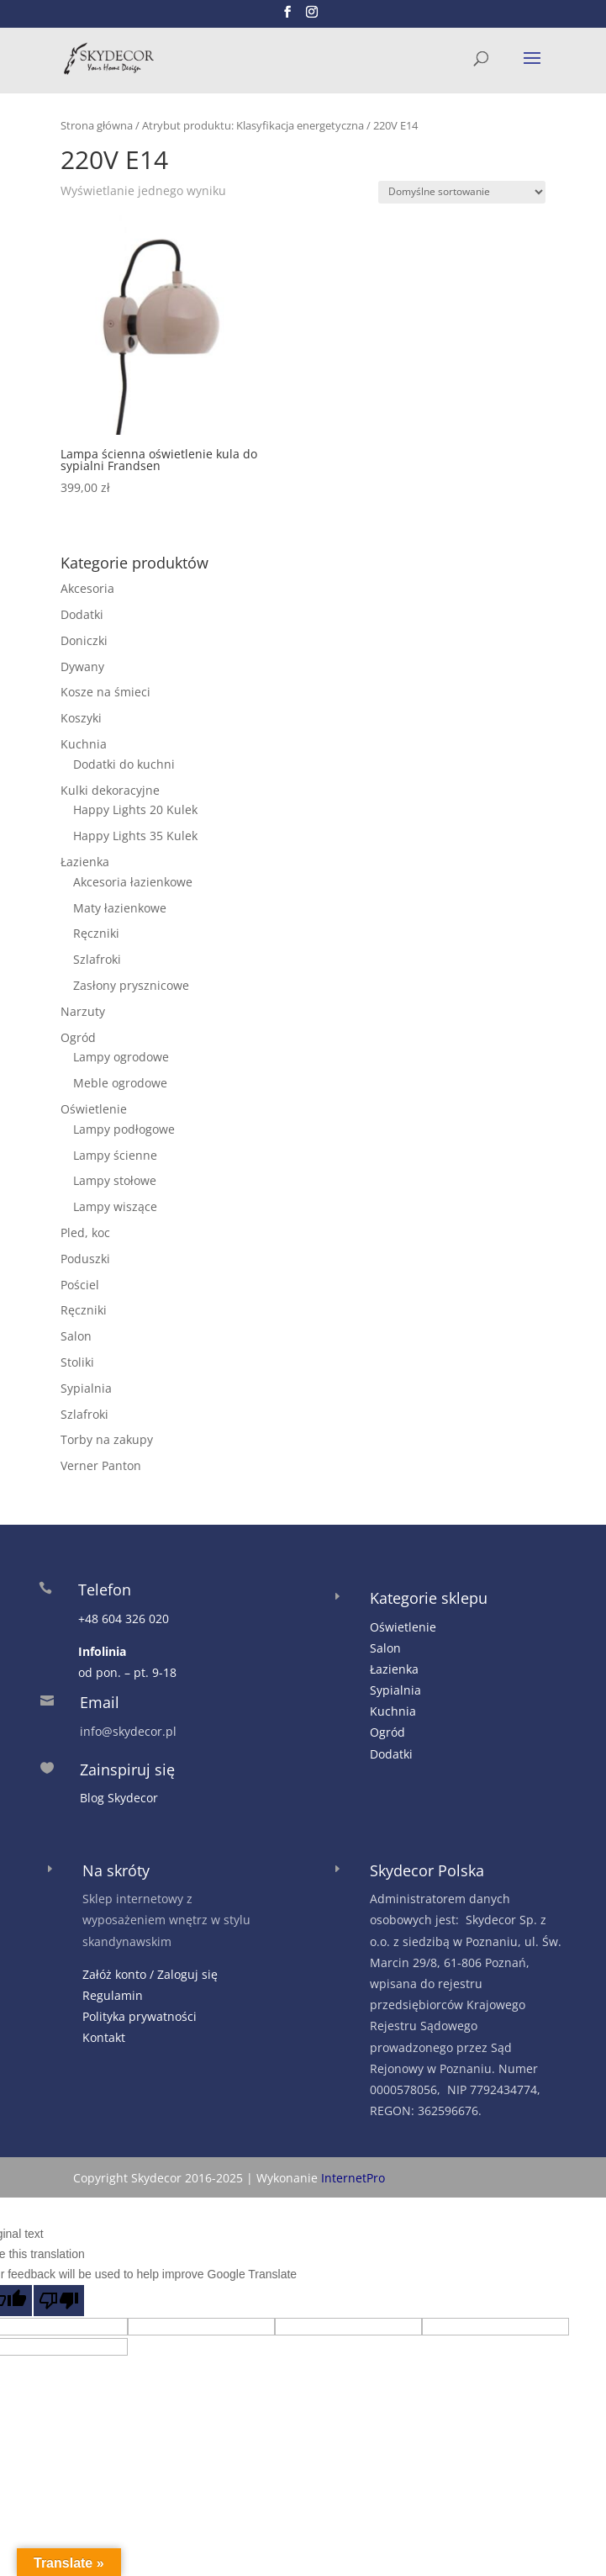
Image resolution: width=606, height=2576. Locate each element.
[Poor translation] (59, 2300)
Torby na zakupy (107, 1439)
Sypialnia (86, 1388)
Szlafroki (97, 959)
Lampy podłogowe (124, 1129)
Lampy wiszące (115, 1206)
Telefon (104, 1589)
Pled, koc (85, 1232)
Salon (76, 1336)
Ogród (78, 1037)
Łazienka (85, 862)
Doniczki (84, 640)
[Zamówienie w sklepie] (461, 192)
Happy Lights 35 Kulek (135, 836)
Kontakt (103, 2037)
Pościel (80, 1285)
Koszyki (81, 718)
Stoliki (77, 1362)
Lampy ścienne (115, 1155)
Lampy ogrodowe (121, 1057)
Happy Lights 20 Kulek (135, 809)
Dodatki (82, 614)
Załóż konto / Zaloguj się (150, 1974)
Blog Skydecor (119, 1798)
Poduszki (85, 1259)
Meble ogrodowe (120, 1083)
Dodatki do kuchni (124, 764)
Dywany (82, 666)
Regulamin (112, 1995)
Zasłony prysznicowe (131, 985)
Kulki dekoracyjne (110, 790)
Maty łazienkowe (119, 908)
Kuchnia (84, 744)
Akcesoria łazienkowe (132, 882)
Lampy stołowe (114, 1180)
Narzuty (83, 1011)
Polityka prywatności (139, 2016)
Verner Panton (101, 1465)
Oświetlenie (94, 1109)
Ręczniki (96, 933)
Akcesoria (87, 588)
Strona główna (97, 125)
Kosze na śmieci (105, 692)
